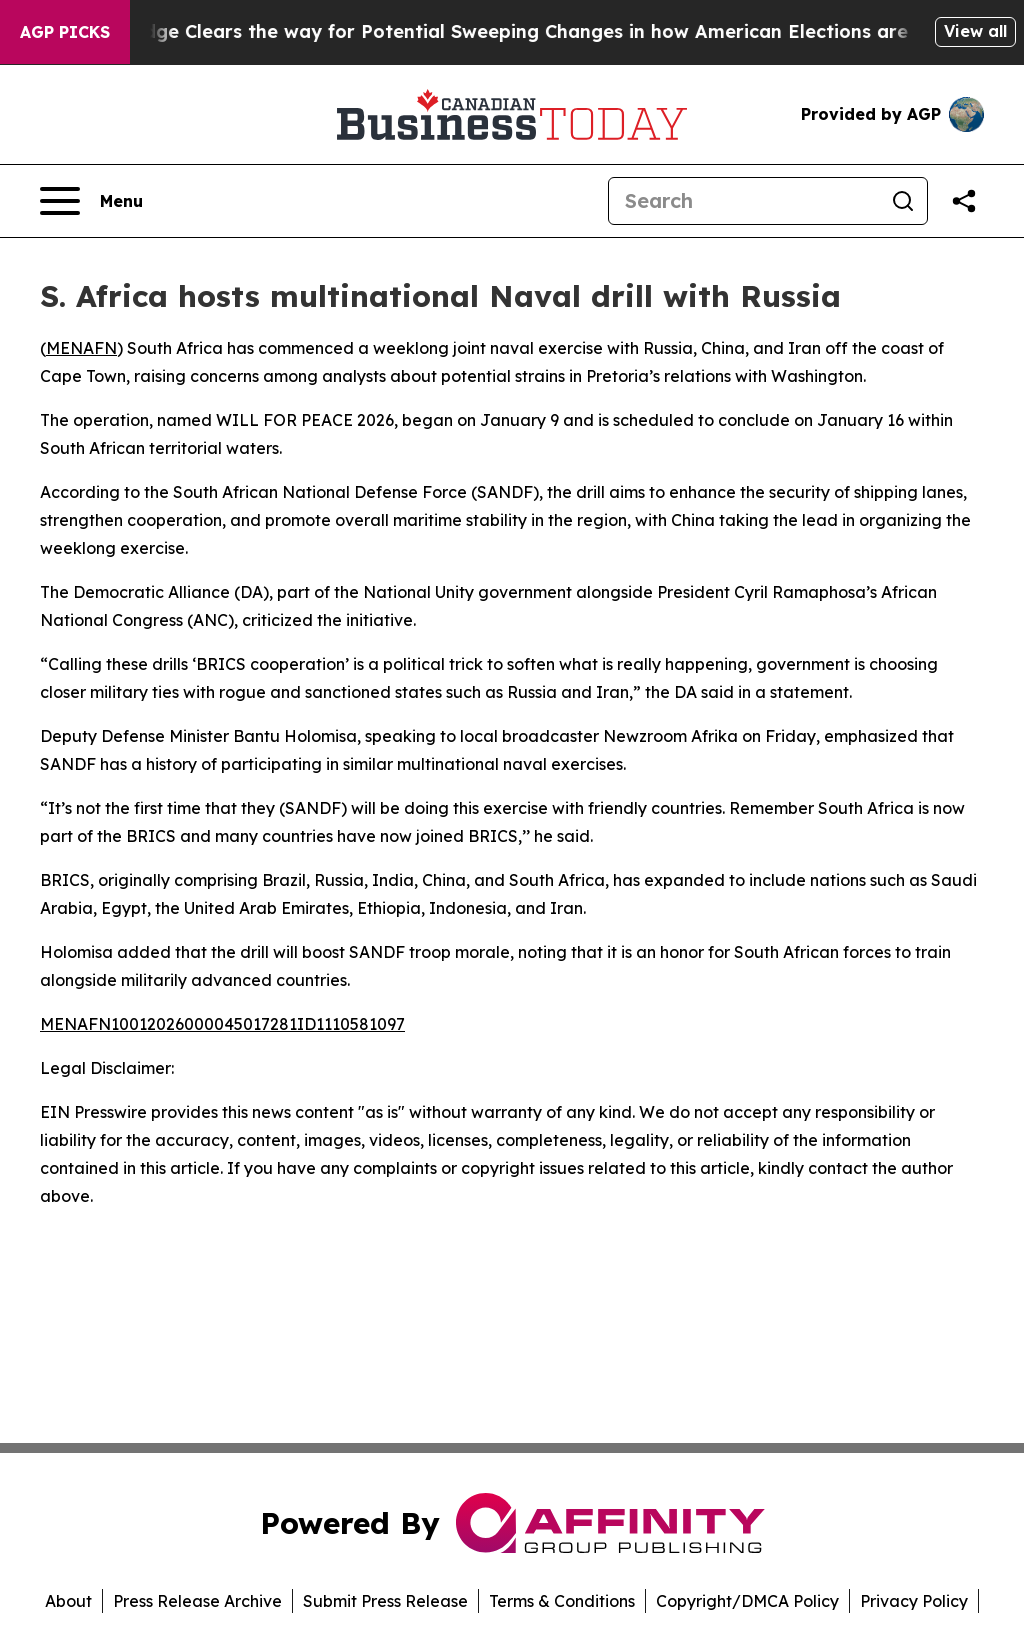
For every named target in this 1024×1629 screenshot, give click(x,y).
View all (975, 31)
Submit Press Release (385, 1601)
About (68, 1601)
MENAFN (81, 348)
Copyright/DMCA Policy (747, 1601)
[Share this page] (964, 201)
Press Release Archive (197, 1601)
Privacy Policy (914, 1601)
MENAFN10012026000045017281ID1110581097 (222, 1024)
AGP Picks (65, 32)
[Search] (744, 201)
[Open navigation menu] (91, 201)
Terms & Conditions (562, 1601)
